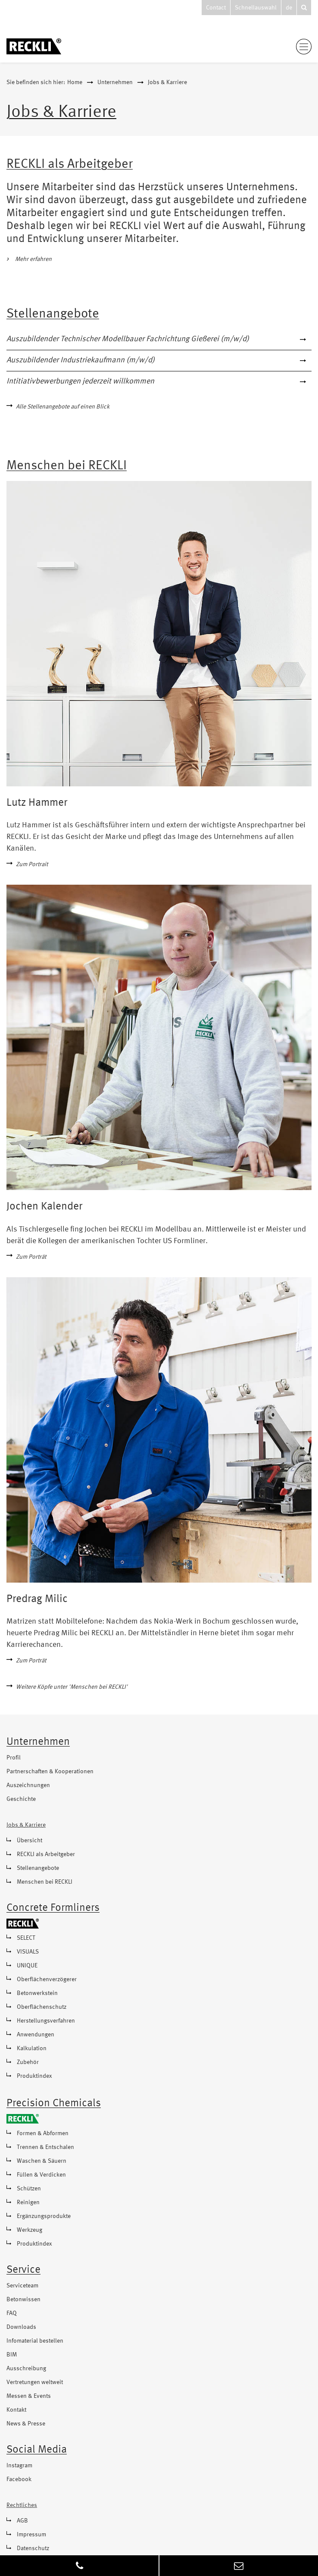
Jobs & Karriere (167, 82)
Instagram (19, 2466)
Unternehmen (115, 82)
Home (74, 82)
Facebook (18, 2479)
